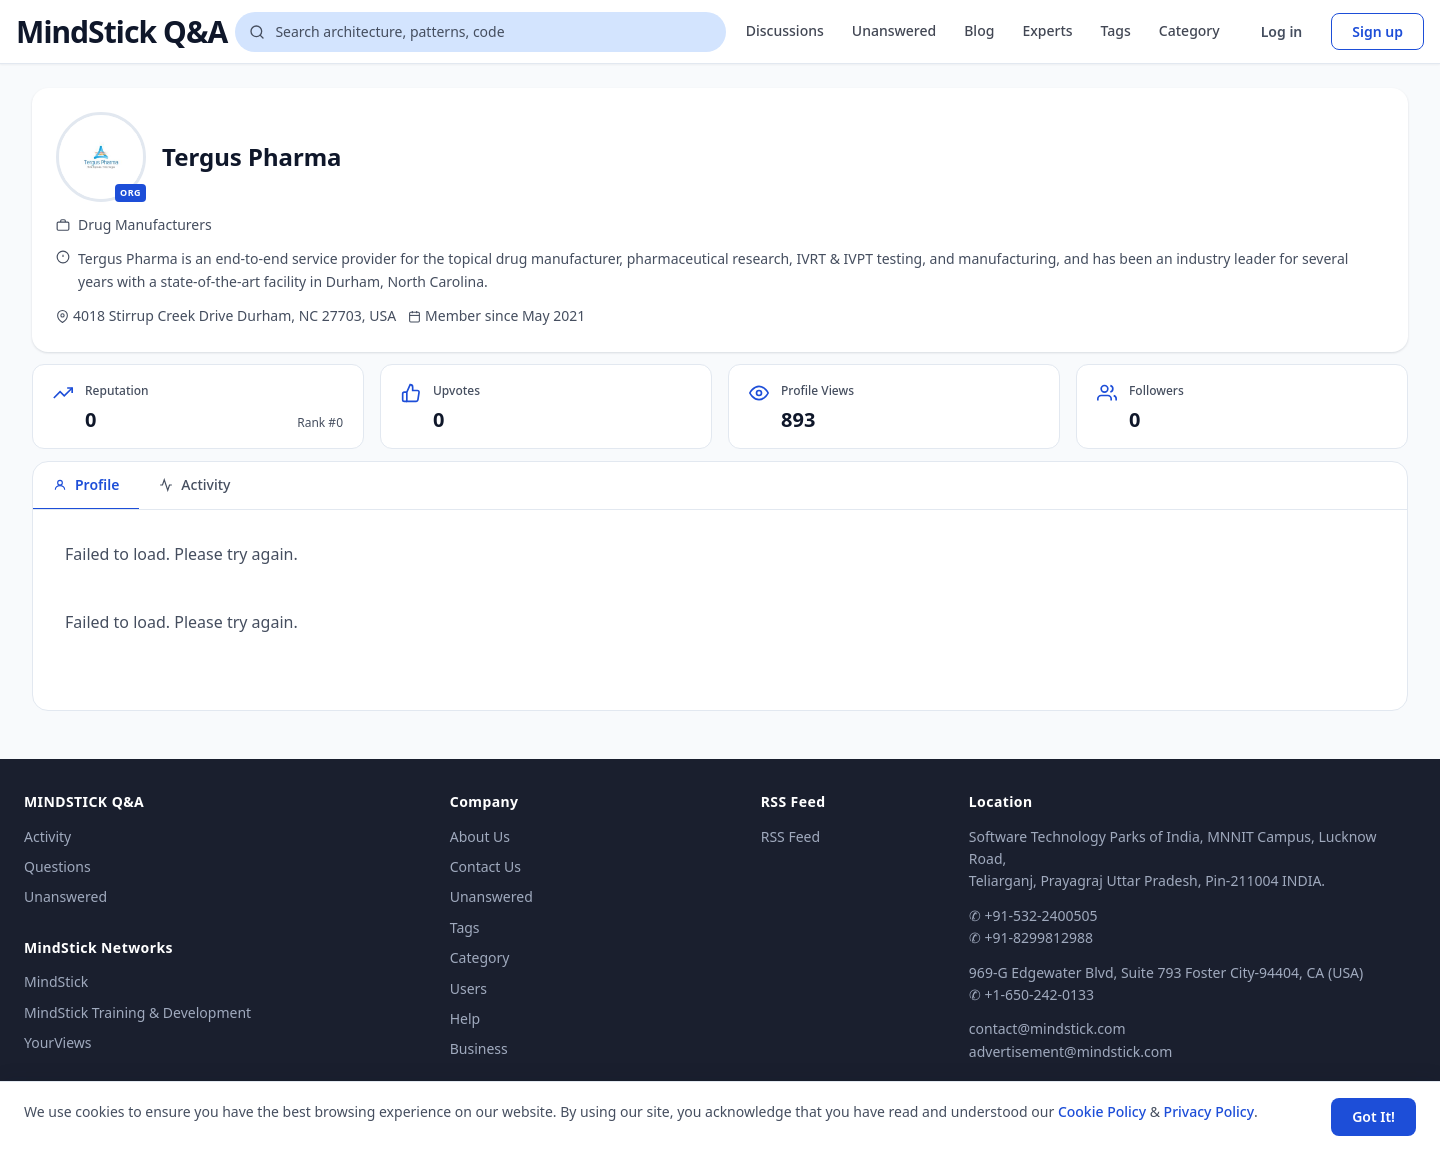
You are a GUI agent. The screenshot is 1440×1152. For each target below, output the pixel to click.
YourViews (57, 1042)
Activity (47, 836)
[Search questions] (480, 32)
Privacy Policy (1209, 1111)
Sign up (1377, 31)
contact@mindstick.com (1047, 1028)
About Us (480, 836)
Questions (57, 866)
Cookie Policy (1102, 1111)
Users (468, 988)
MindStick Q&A (121, 32)
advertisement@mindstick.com (1070, 1051)
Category (1189, 30)
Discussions (785, 30)
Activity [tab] (194, 484)
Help (465, 1018)
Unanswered (894, 30)
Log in (1282, 31)
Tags (1116, 30)
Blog (979, 30)
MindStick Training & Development (137, 1012)
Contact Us (485, 866)
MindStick (56, 981)
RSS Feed (790, 836)
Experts (1047, 30)
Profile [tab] (86, 484)
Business (479, 1048)
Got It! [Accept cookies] (1373, 1116)
